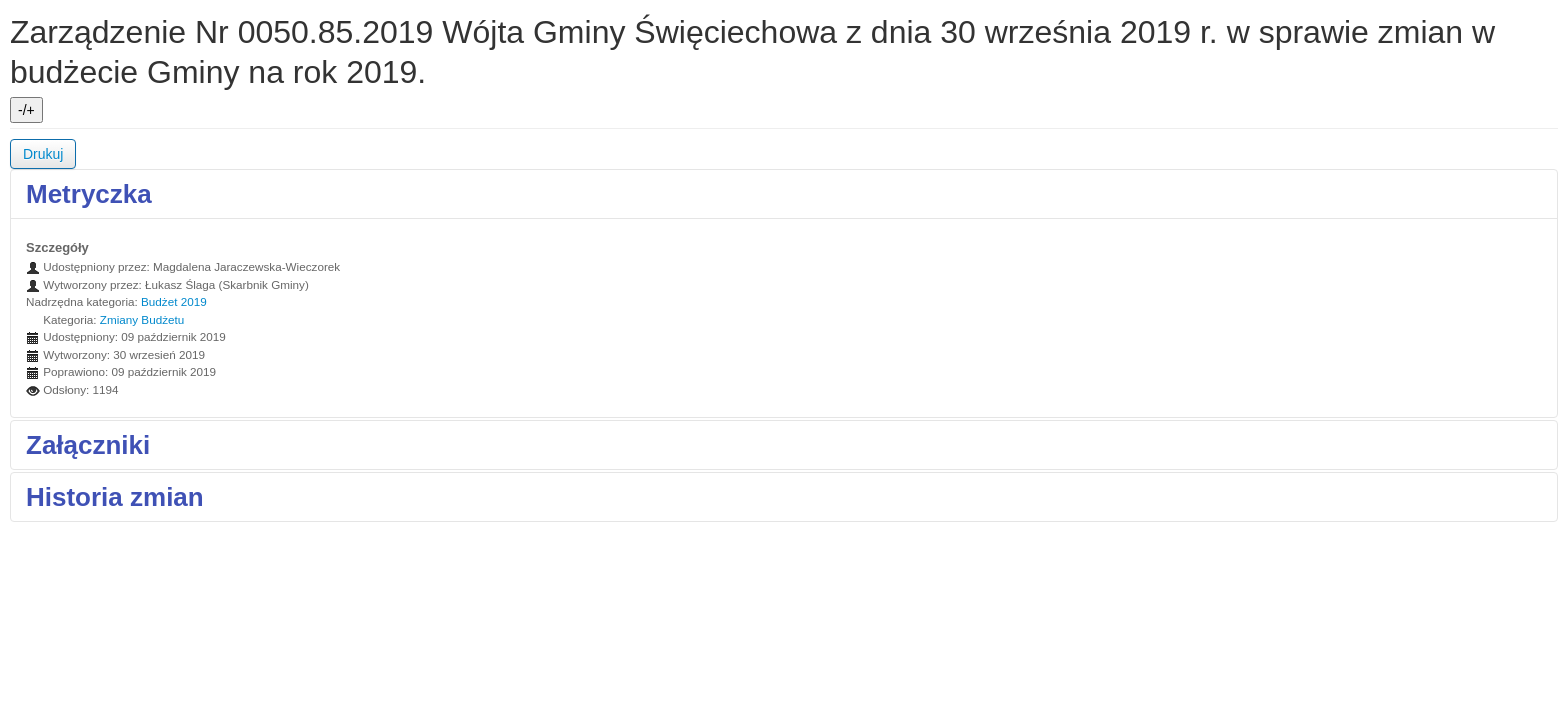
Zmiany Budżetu (142, 319)
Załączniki (88, 445)
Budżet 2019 (174, 301)
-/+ (26, 110)
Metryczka (89, 194)
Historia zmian (115, 497)
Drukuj (43, 154)
